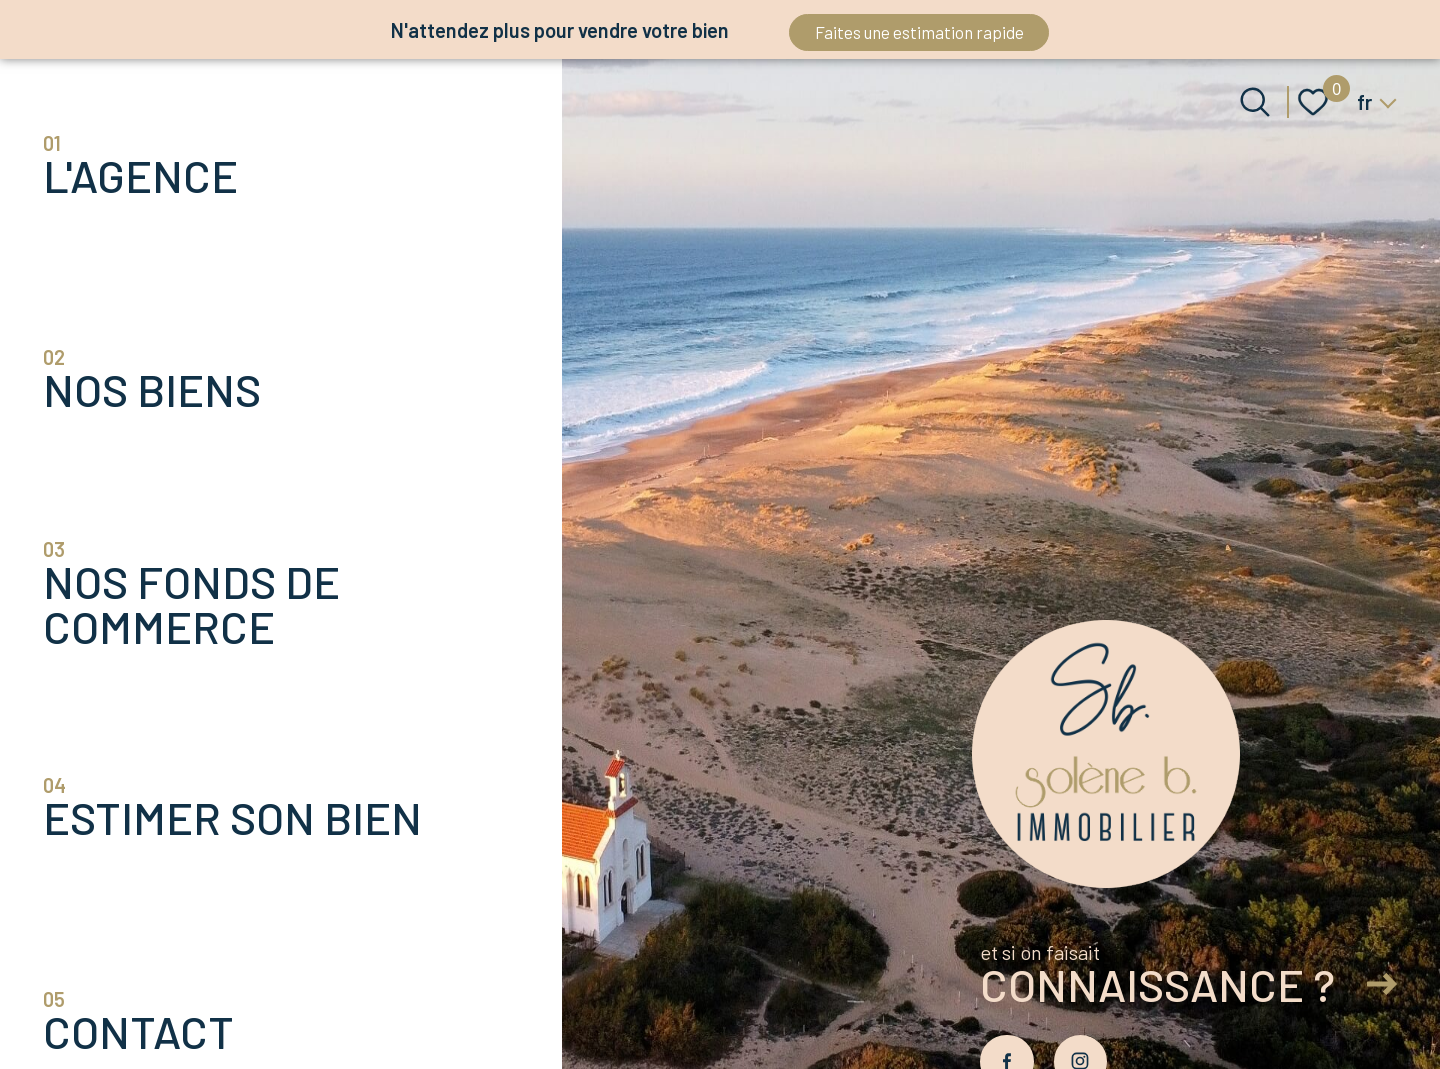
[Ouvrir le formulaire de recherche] (1255, 102)
